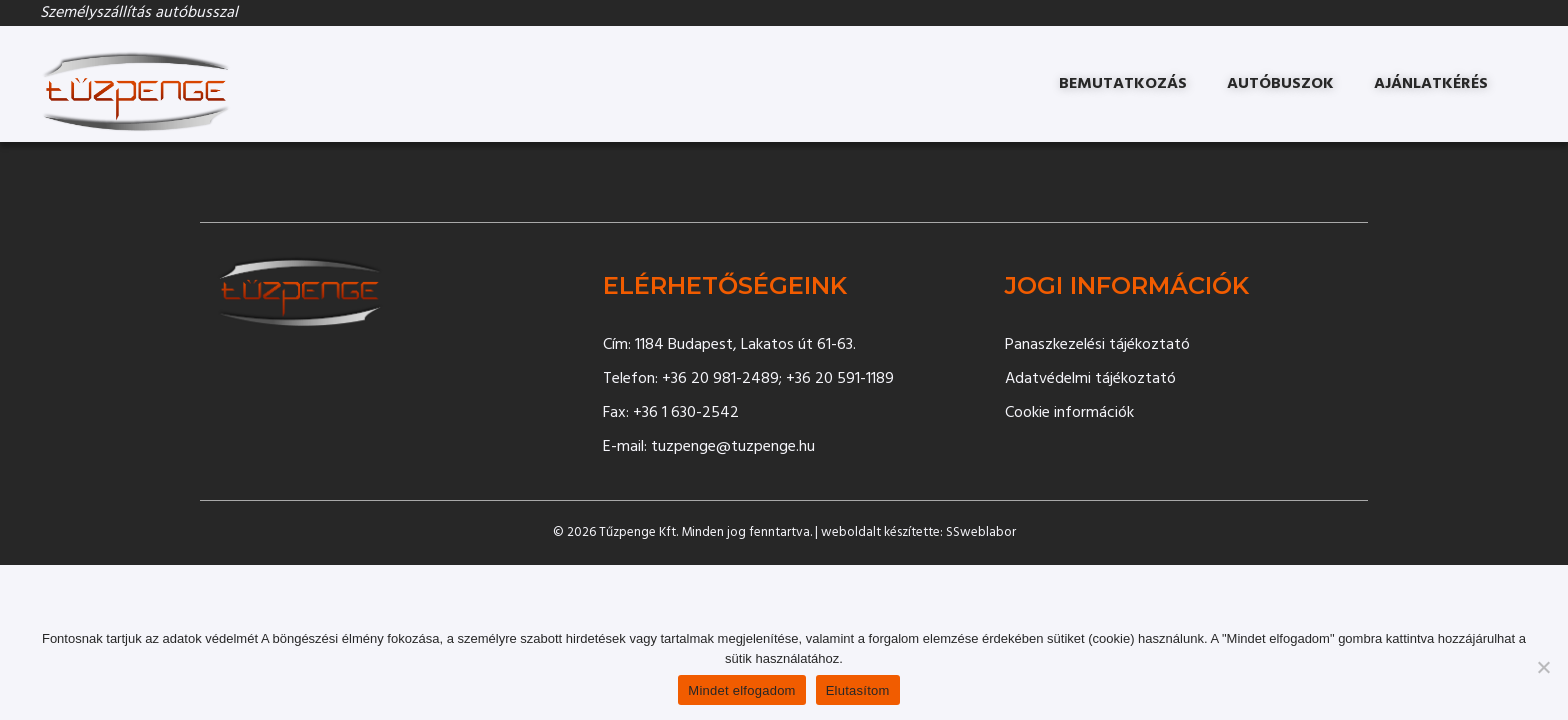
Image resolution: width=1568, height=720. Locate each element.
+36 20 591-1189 (840, 379)
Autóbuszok (1280, 84)
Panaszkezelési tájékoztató (1097, 345)
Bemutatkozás (1123, 84)
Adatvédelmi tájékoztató (1090, 379)
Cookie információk (1069, 413)
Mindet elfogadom (741, 690)
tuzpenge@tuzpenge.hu (733, 447)
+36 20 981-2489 (720, 379)
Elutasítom (858, 690)
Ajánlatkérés (1431, 84)
